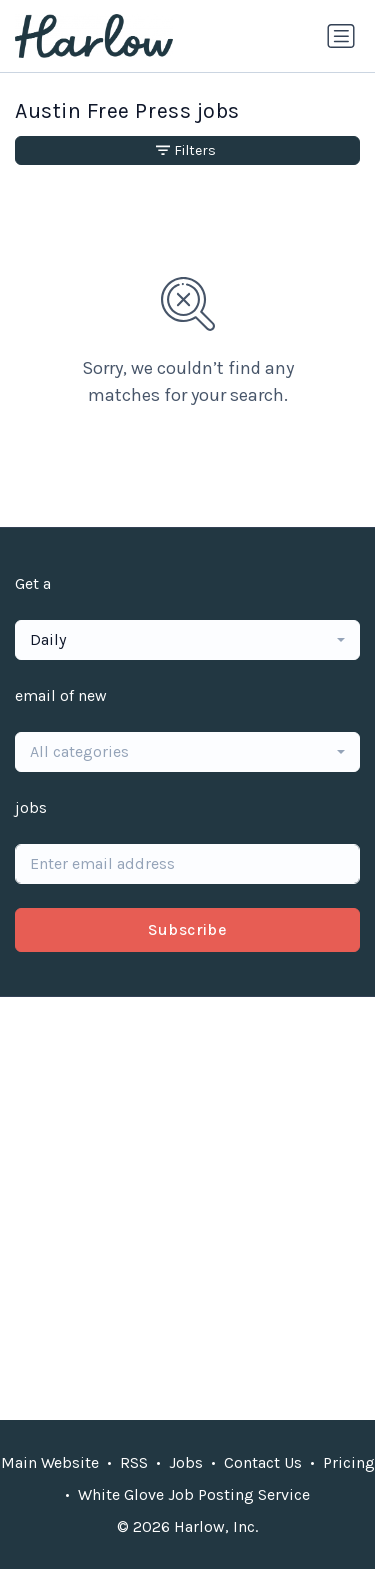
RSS (134, 1462)
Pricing (349, 1462)
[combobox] (187, 640)
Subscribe (188, 929)
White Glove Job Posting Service (194, 1494)
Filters (186, 150)
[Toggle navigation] (341, 36)
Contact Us (263, 1462)
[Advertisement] (187, 1208)
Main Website (50, 1462)
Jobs (186, 1462)
